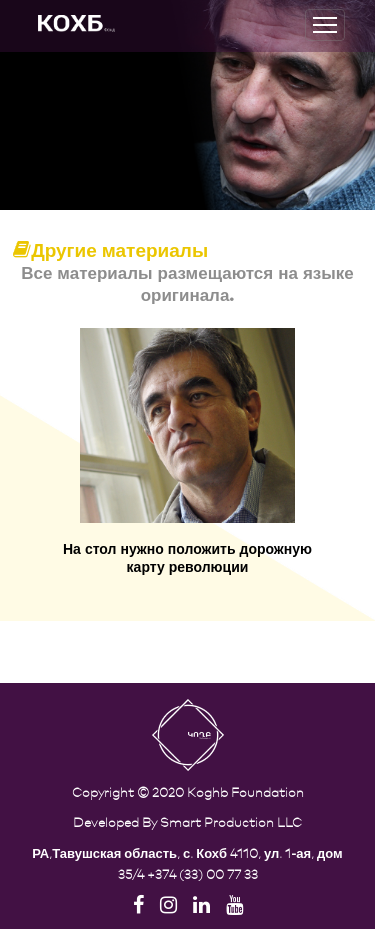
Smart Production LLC (231, 821)
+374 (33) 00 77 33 (202, 873)
